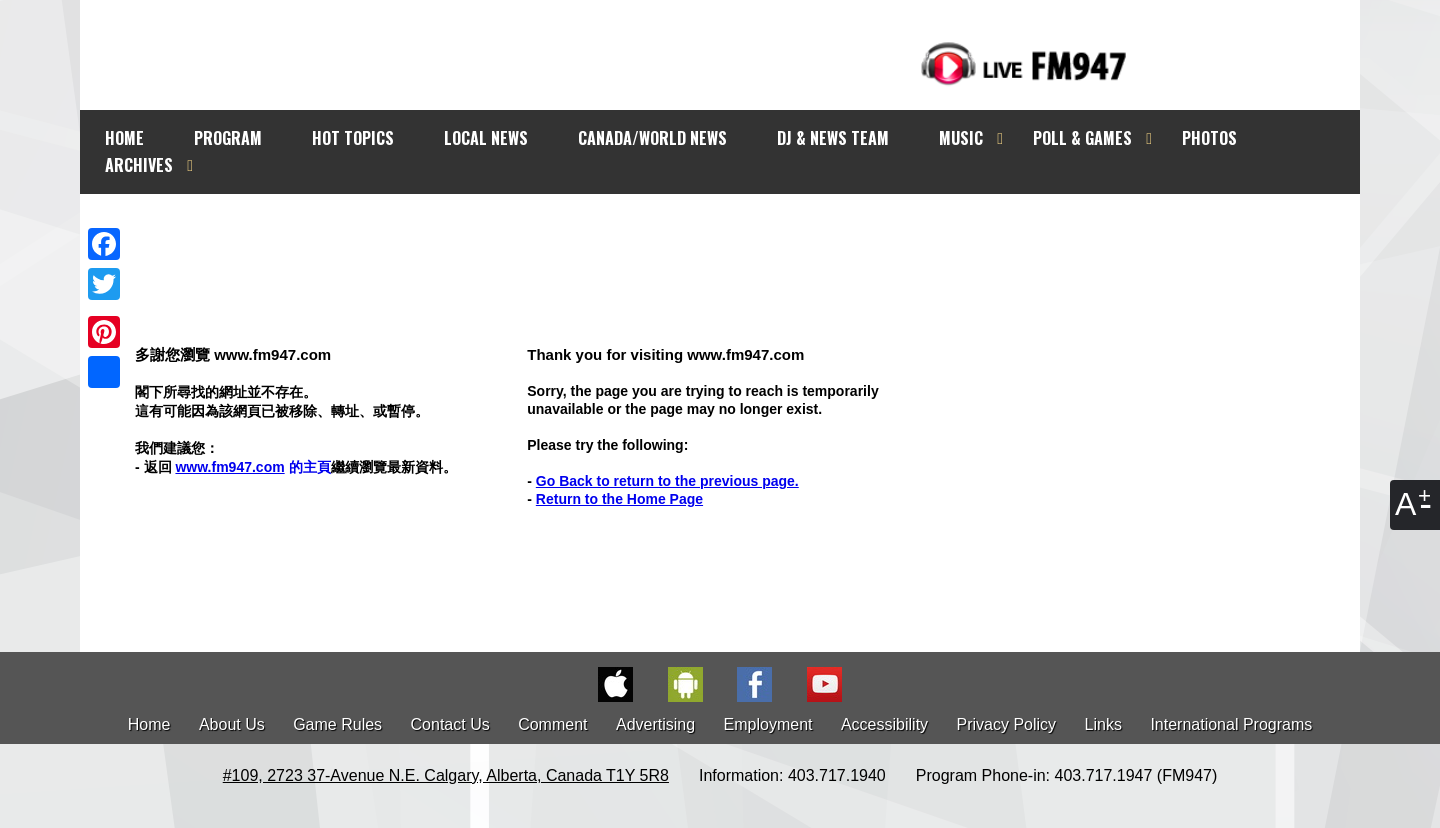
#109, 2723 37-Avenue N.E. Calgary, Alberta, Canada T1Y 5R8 (446, 775)
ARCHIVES (139, 165)
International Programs (1231, 724)
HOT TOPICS (353, 138)
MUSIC (961, 138)
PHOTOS (1209, 138)
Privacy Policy (1007, 724)
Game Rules (337, 724)
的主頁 (252, 467)
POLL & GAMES (1082, 138)
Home (149, 724)
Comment (552, 724)
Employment (768, 724)
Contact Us (450, 724)
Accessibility (884, 724)
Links (1103, 724)
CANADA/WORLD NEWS (652, 138)
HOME (124, 138)
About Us (232, 724)
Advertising (655, 724)
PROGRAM (228, 138)
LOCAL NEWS (486, 138)
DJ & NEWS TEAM (833, 138)
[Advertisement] (738, 232)
